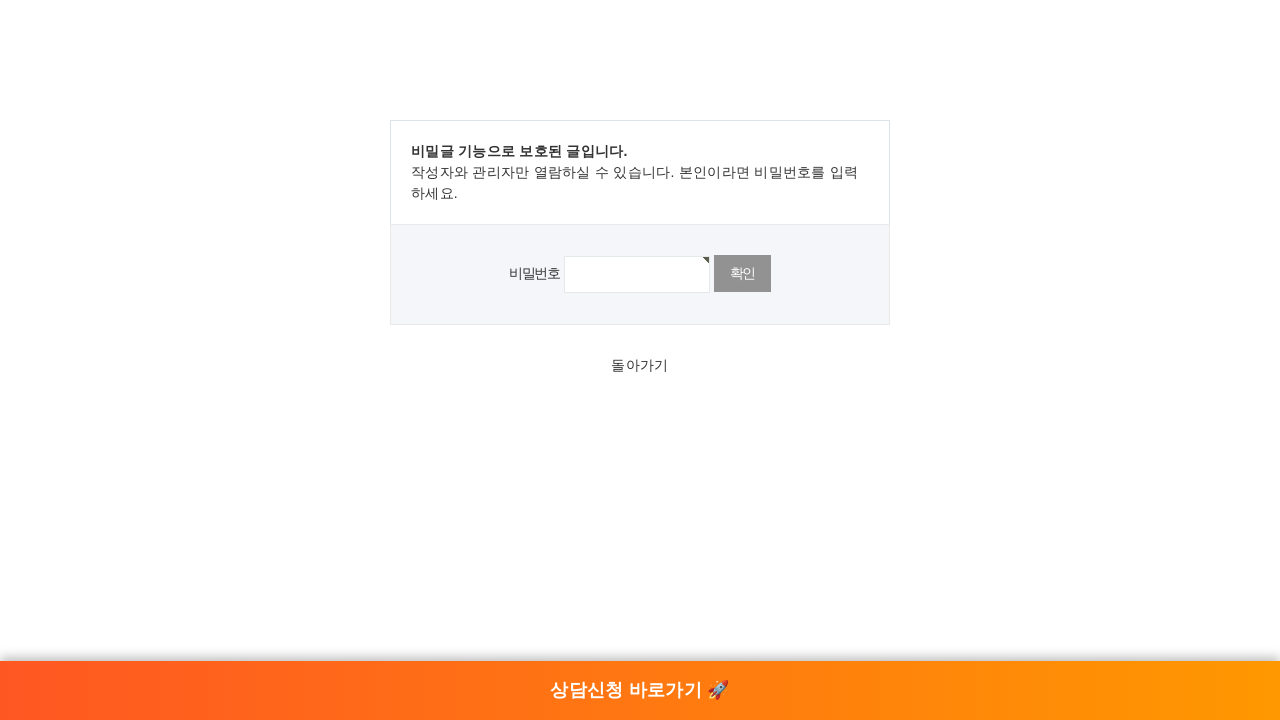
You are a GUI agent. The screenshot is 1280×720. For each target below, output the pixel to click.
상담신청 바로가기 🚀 (639, 690)
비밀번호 (534, 273)
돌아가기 (639, 365)
